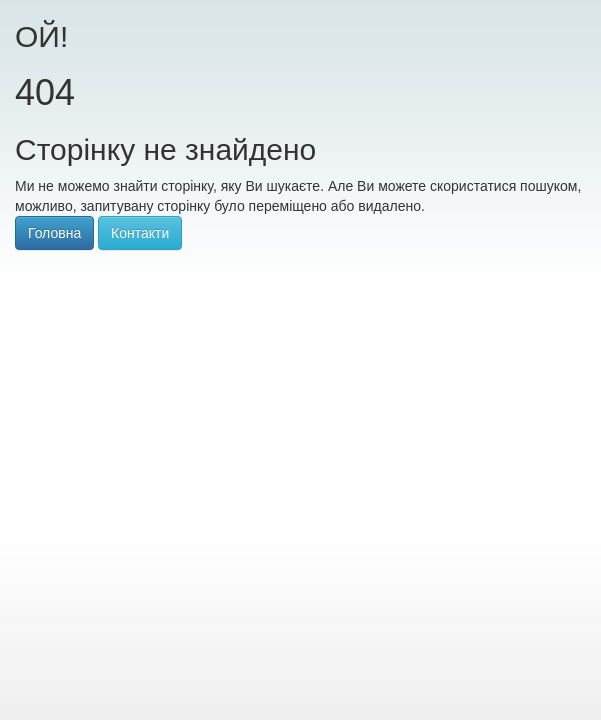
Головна (54, 233)
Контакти (140, 233)
